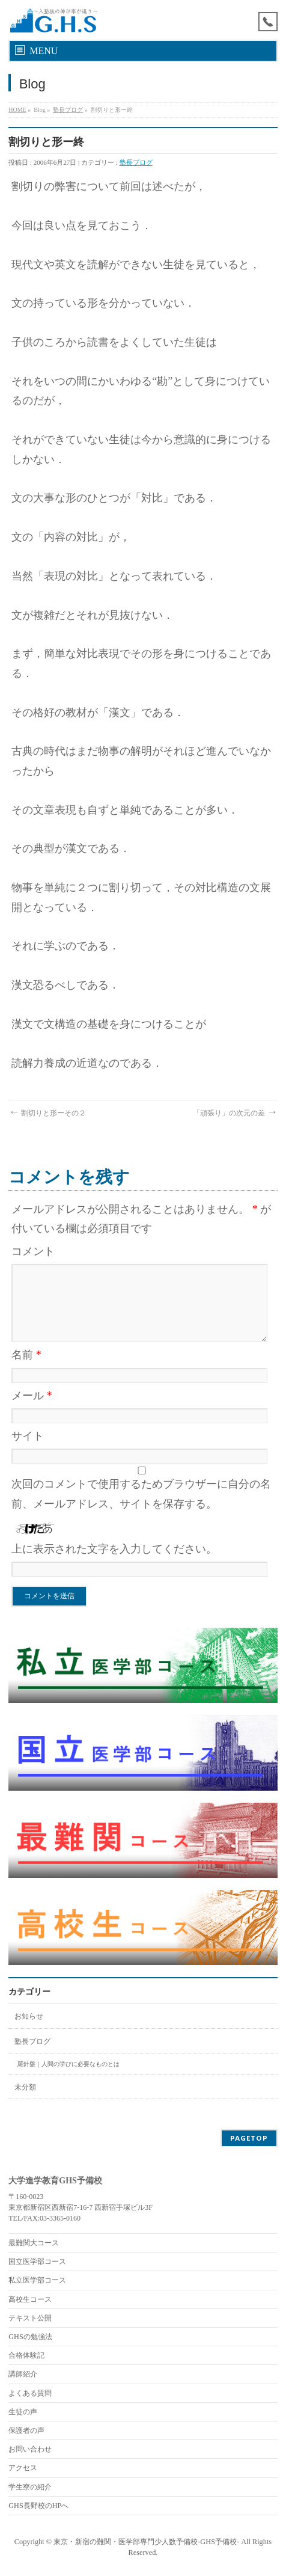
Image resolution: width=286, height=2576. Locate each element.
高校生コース (30, 2299)
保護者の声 (26, 2430)
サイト (27, 1436)
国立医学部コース (37, 2261)
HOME (17, 109)
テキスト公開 (30, 2318)
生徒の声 (22, 2412)
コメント (33, 1251)
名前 (26, 1355)
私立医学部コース (37, 2280)
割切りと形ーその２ (47, 1113)
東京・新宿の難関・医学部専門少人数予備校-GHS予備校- (146, 2542)
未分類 (25, 2087)
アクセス (22, 2468)
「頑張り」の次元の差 (235, 1113)
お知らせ (28, 2016)
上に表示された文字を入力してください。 (114, 1549)
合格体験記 (26, 2355)
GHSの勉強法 (30, 2336)
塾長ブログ (68, 109)
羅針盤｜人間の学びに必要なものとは (68, 2064)
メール (31, 1396)
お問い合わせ (30, 2449)
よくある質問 (30, 2393)
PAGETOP (249, 2138)
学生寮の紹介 (30, 2487)
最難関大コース (33, 2243)
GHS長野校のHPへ (38, 2505)
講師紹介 (22, 2374)
